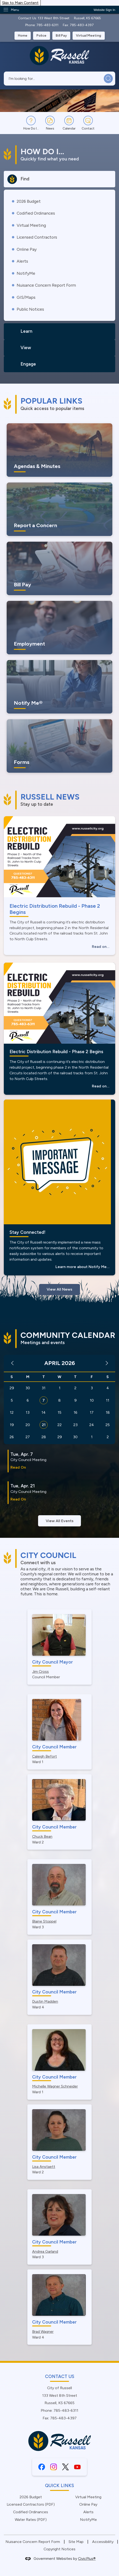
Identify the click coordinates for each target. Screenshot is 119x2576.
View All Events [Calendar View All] (60, 1521)
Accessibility (103, 2541)
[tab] (59, 179)
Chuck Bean (42, 1836)
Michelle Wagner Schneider (55, 2086)
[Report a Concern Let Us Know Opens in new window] (59, 509)
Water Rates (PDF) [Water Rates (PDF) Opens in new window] (31, 2519)
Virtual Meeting (31, 225)
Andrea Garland (45, 2251)
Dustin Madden (45, 2001)
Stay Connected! (27, 1232)
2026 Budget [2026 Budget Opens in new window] (29, 201)
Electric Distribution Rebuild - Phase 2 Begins (55, 909)
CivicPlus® (87, 2558)
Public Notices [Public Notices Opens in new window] (30, 309)
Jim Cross (40, 1671)
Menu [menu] (15, 10)
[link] (104, 10)
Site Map (76, 2541)
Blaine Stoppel (44, 1921)
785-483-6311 (47, 25)
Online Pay (27, 249)
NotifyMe (26, 273)
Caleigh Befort (44, 1756)
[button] (108, 78)
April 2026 (59, 1363)
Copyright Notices (59, 2549)
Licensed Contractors (37, 237)
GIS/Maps (26, 297)
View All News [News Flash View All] (59, 1289)
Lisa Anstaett (43, 2166)
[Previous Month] (12, 1363)
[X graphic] (65, 2467)
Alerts (22, 261)
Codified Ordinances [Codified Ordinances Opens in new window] (36, 213)
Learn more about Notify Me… (82, 1266)
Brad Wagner (43, 2331)
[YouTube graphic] (77, 2467)
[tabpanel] (59, 255)
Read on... (100, 946)
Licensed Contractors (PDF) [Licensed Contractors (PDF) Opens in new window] (31, 2504)
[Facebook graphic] (42, 2467)
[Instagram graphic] (54, 2467)
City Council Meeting (28, 1459)
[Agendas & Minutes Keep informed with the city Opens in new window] (59, 450)
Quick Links (59, 2485)
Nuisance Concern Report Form (46, 285)
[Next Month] (106, 1363)
